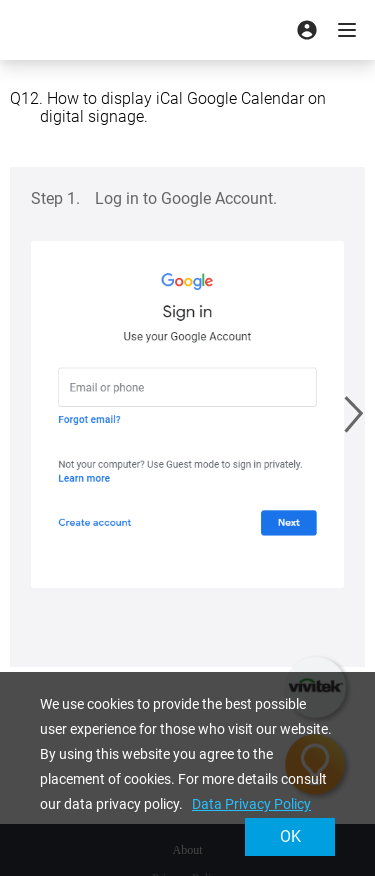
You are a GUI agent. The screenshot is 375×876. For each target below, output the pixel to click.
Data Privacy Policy (251, 804)
